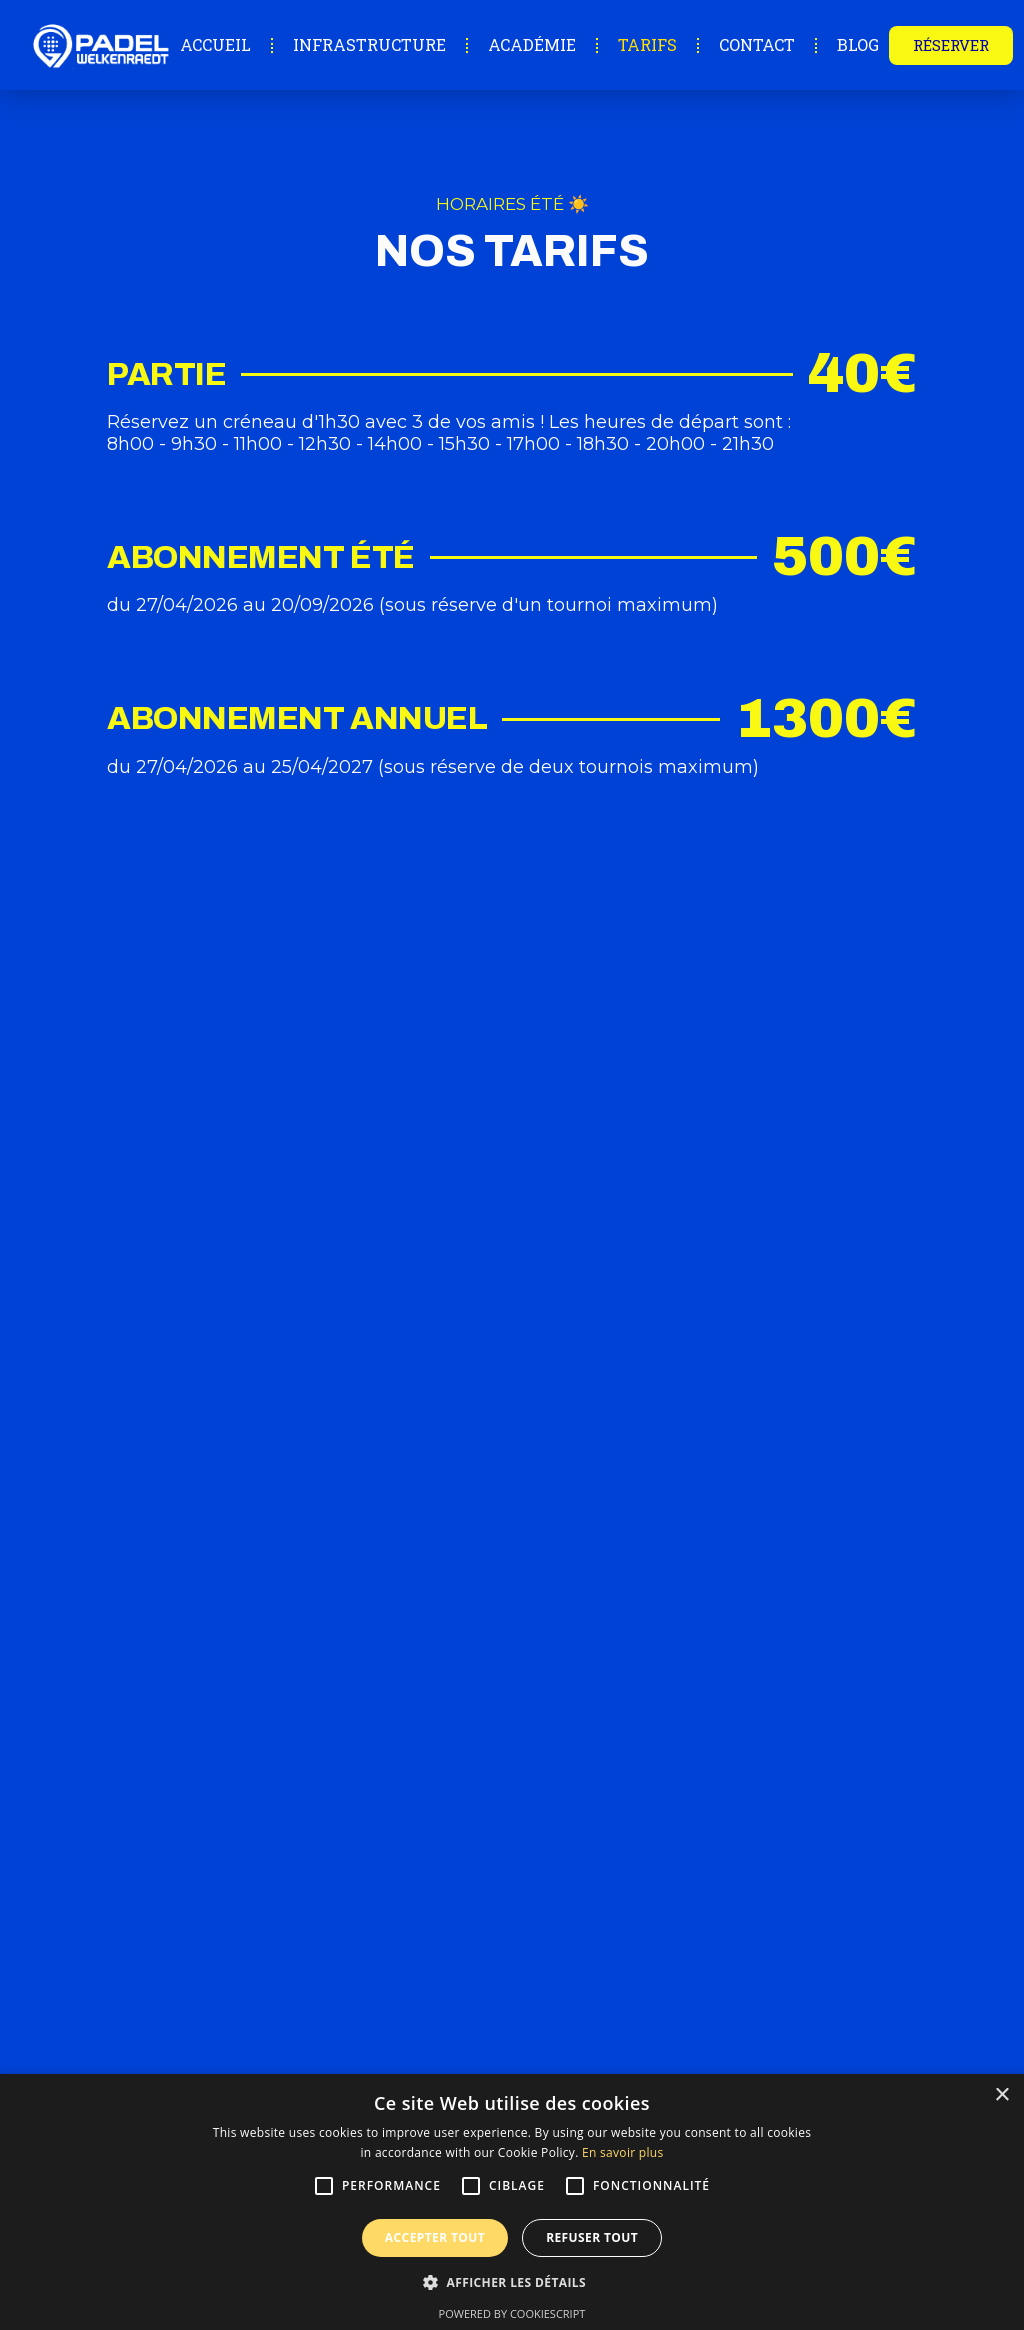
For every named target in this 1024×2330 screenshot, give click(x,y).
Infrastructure (369, 44)
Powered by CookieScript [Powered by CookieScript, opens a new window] (512, 2313)
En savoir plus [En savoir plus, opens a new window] (622, 2152)
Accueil (215, 44)
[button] (512, 2282)
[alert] (512, 2202)
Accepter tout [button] (435, 2237)
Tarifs (647, 44)
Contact (757, 44)
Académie (532, 44)
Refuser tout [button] (592, 2237)
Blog (858, 44)
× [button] (1001, 2095)
